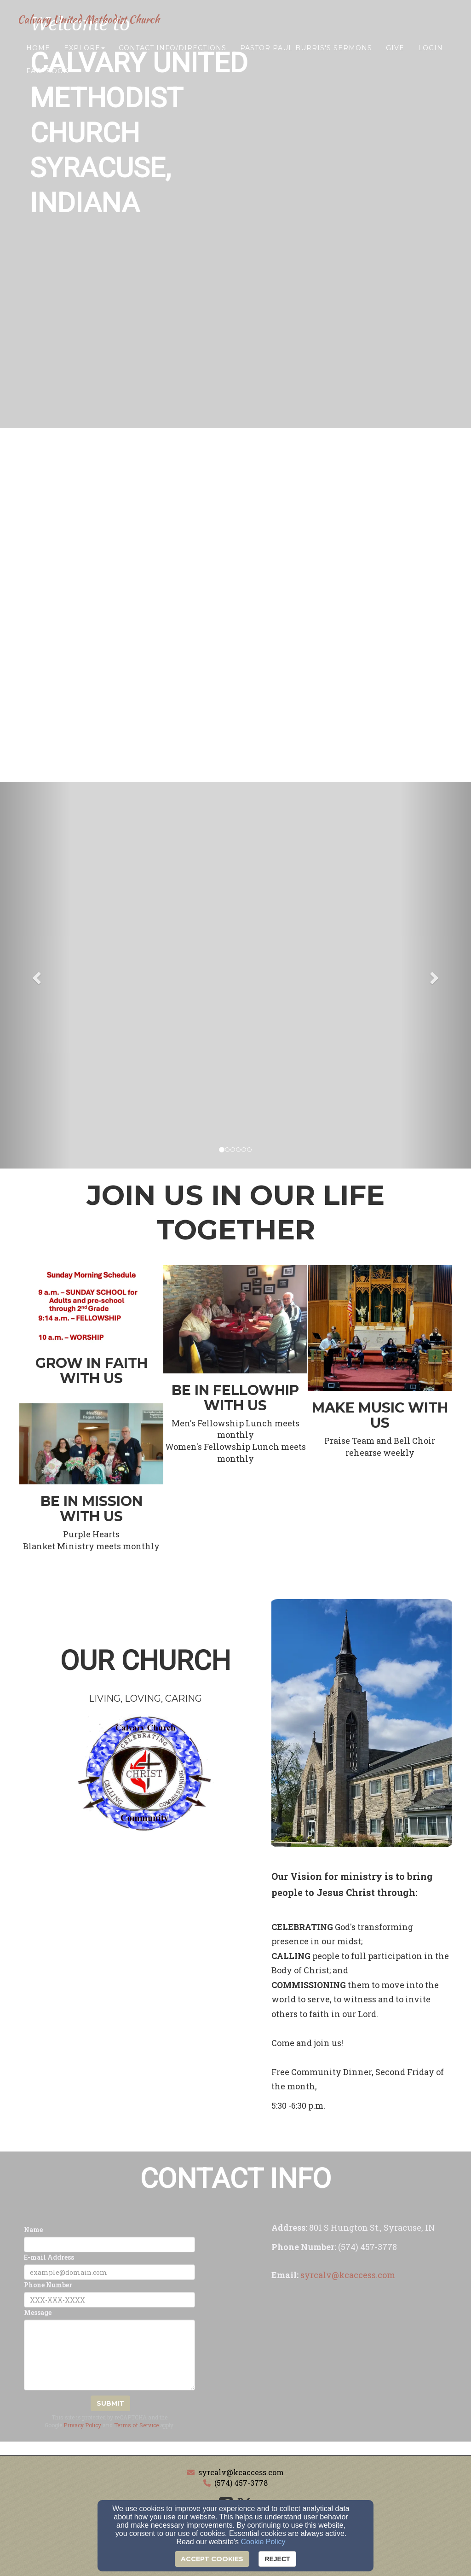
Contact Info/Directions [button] (172, 54)
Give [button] (395, 54)
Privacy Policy (82, 2425)
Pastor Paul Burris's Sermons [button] (306, 54)
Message (38, 2312)
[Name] (109, 2244)
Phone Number (48, 2284)
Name (33, 2229)
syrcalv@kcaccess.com (241, 2472)
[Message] (109, 2355)
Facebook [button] (47, 77)
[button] (35, 975)
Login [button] (430, 54)
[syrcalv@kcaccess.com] (347, 2275)
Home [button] (38, 54)
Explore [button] (84, 54)
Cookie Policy (263, 2542)
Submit (110, 2403)
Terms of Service (136, 2425)
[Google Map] (361, 2372)
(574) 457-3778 (241, 2483)
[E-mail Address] (109, 2272)
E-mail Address (49, 2257)
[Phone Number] (109, 2300)
